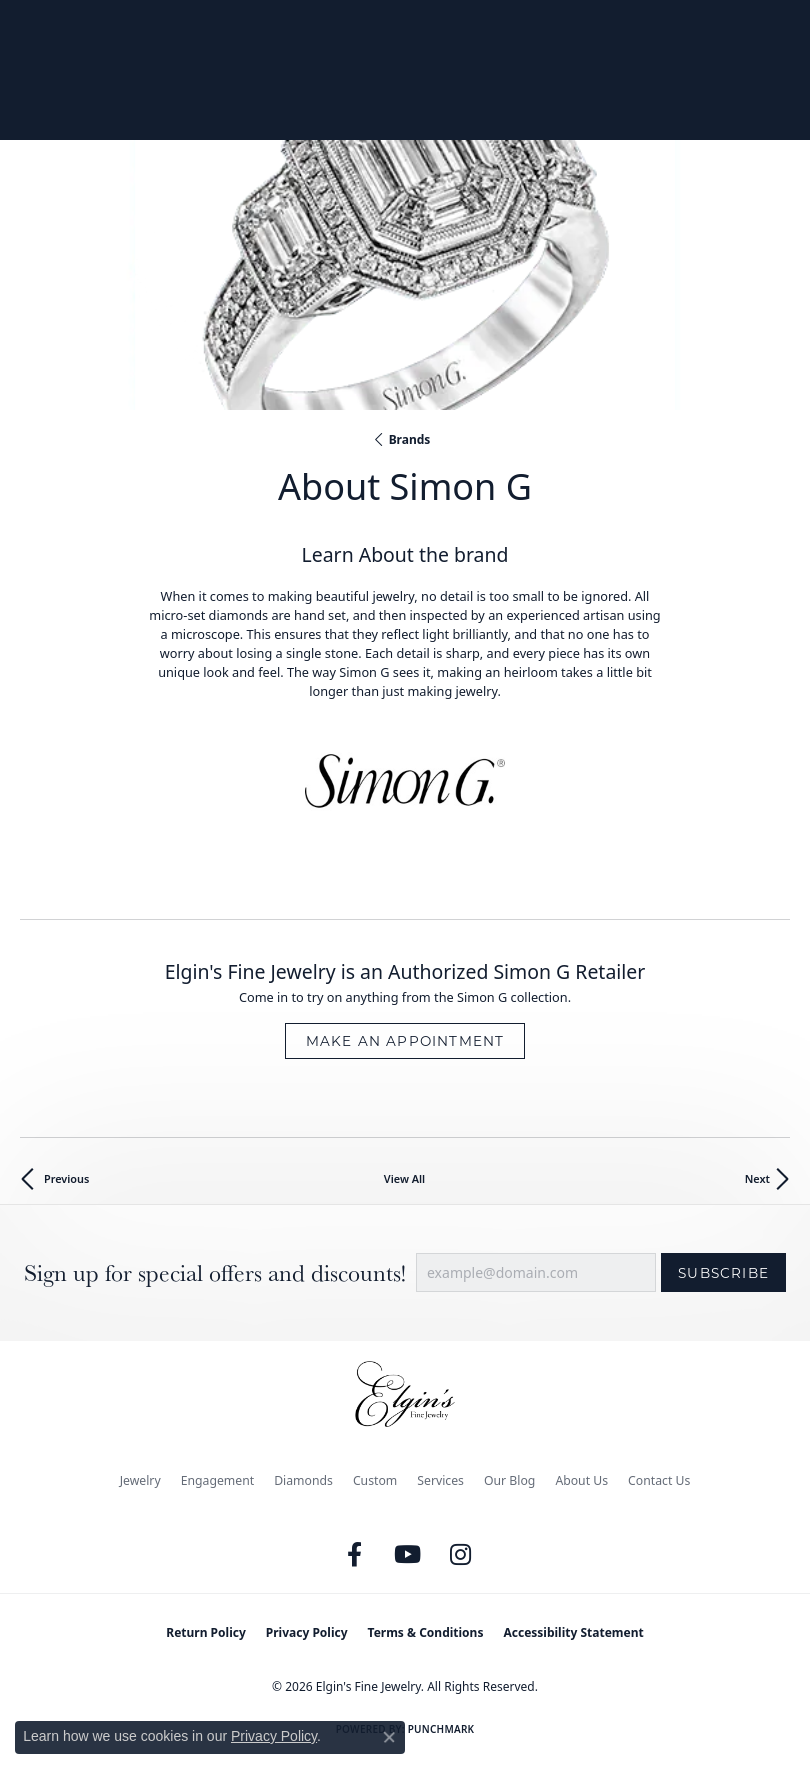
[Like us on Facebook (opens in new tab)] (355, 1555)
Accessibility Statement (573, 1632)
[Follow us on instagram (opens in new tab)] (461, 1555)
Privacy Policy (307, 1632)
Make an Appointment (405, 1041)
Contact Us (659, 1480)
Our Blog (509, 1480)
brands (410, 439)
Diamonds (303, 1480)
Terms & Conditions (426, 1632)
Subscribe (723, 1273)
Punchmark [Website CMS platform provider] (441, 1729)
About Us (581, 1480)
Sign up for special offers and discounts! (215, 1273)
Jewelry (140, 1480)
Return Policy (206, 1632)
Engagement (218, 1480)
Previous (66, 1178)
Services (440, 1480)
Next (757, 1178)
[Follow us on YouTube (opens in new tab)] (408, 1555)
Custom (375, 1480)
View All (404, 1178)
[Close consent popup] (389, 1737)
